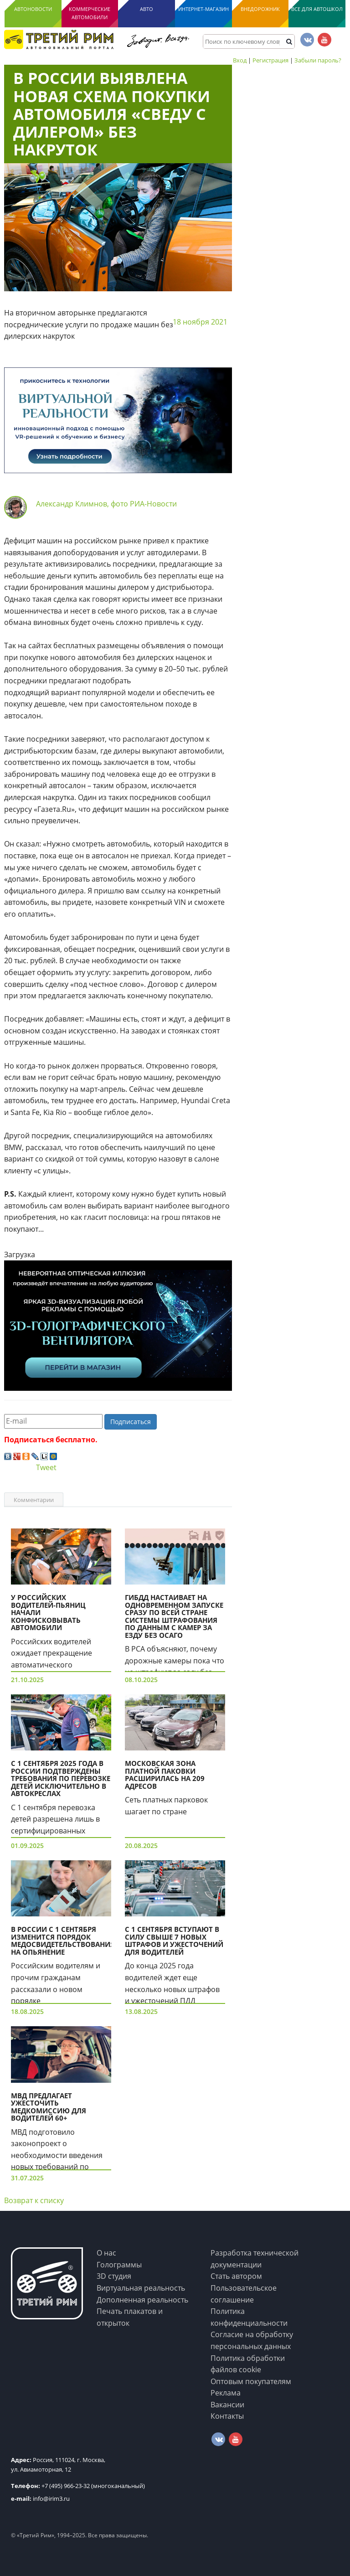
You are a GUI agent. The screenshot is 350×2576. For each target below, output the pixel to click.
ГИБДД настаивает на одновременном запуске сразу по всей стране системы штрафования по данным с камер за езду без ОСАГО (174, 1616)
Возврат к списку (34, 2200)
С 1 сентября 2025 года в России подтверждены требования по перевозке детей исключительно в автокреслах (60, 1778)
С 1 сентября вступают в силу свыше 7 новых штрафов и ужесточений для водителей (174, 1941)
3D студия (114, 2276)
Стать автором (236, 2276)
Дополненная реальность (142, 2300)
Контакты (227, 2416)
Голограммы (119, 2265)
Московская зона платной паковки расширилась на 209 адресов (165, 1775)
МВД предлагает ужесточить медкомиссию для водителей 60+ (48, 2107)
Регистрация (270, 60)
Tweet (46, 1467)
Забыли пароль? (317, 60)
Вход (240, 60)
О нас (106, 2253)
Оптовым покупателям (251, 2381)
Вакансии (227, 2405)
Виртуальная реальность (141, 2288)
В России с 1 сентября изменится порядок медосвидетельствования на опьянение (63, 1941)
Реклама (226, 2393)
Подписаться (130, 1421)
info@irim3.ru (40, 2498)
